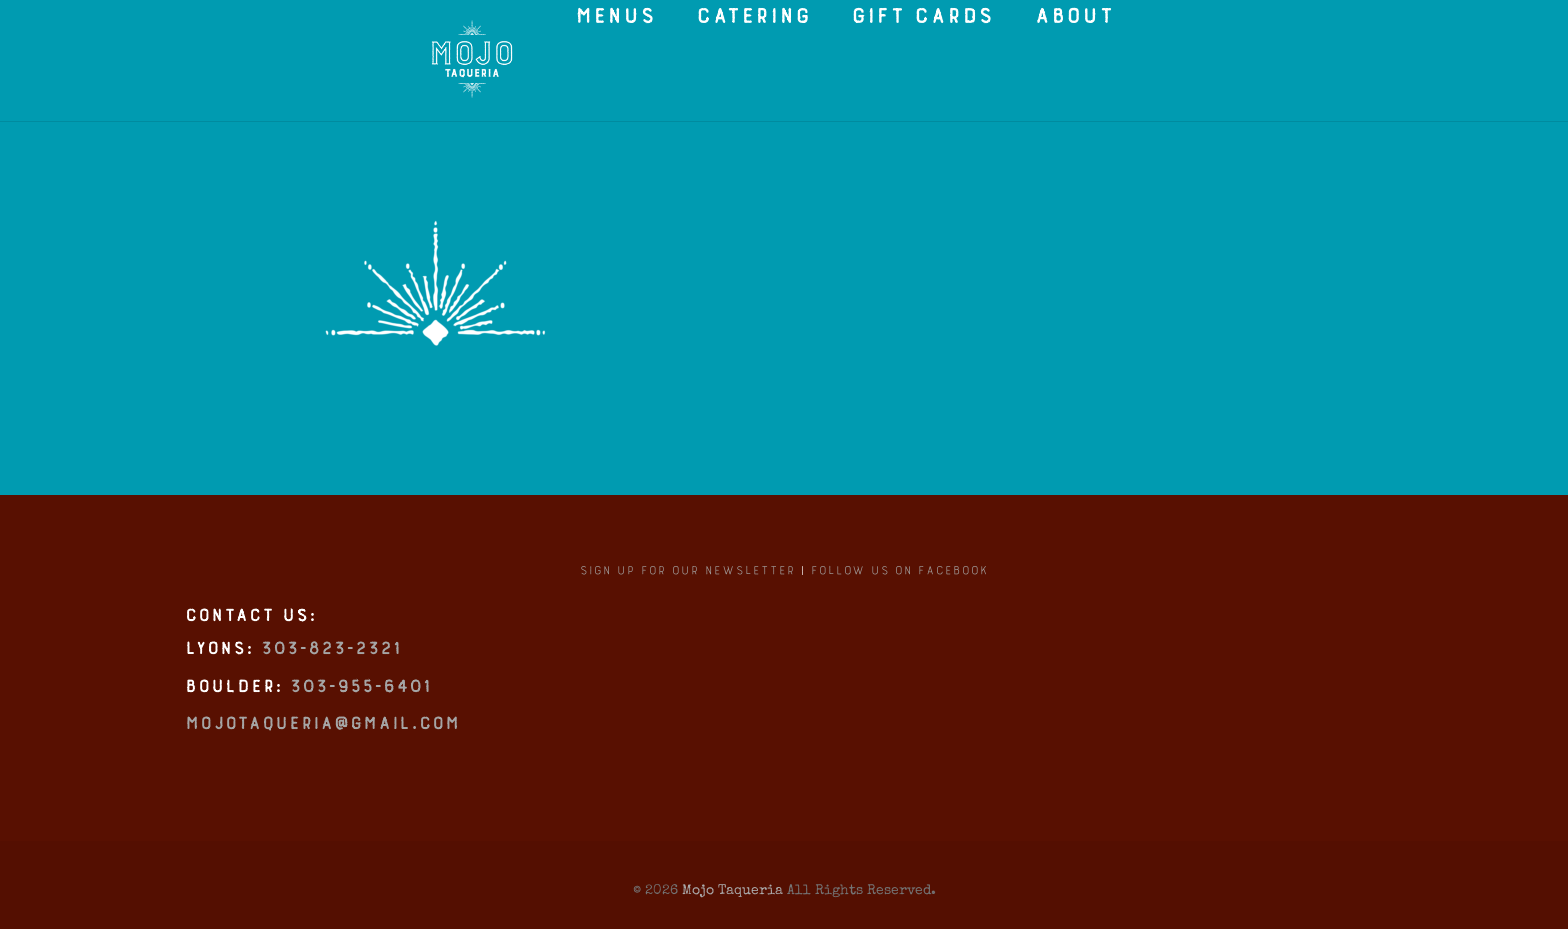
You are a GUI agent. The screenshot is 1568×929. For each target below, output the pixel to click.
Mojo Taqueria (732, 889)
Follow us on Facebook (899, 581)
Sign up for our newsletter (687, 581)
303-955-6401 (360, 701)
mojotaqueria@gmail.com (321, 738)
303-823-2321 (330, 663)
